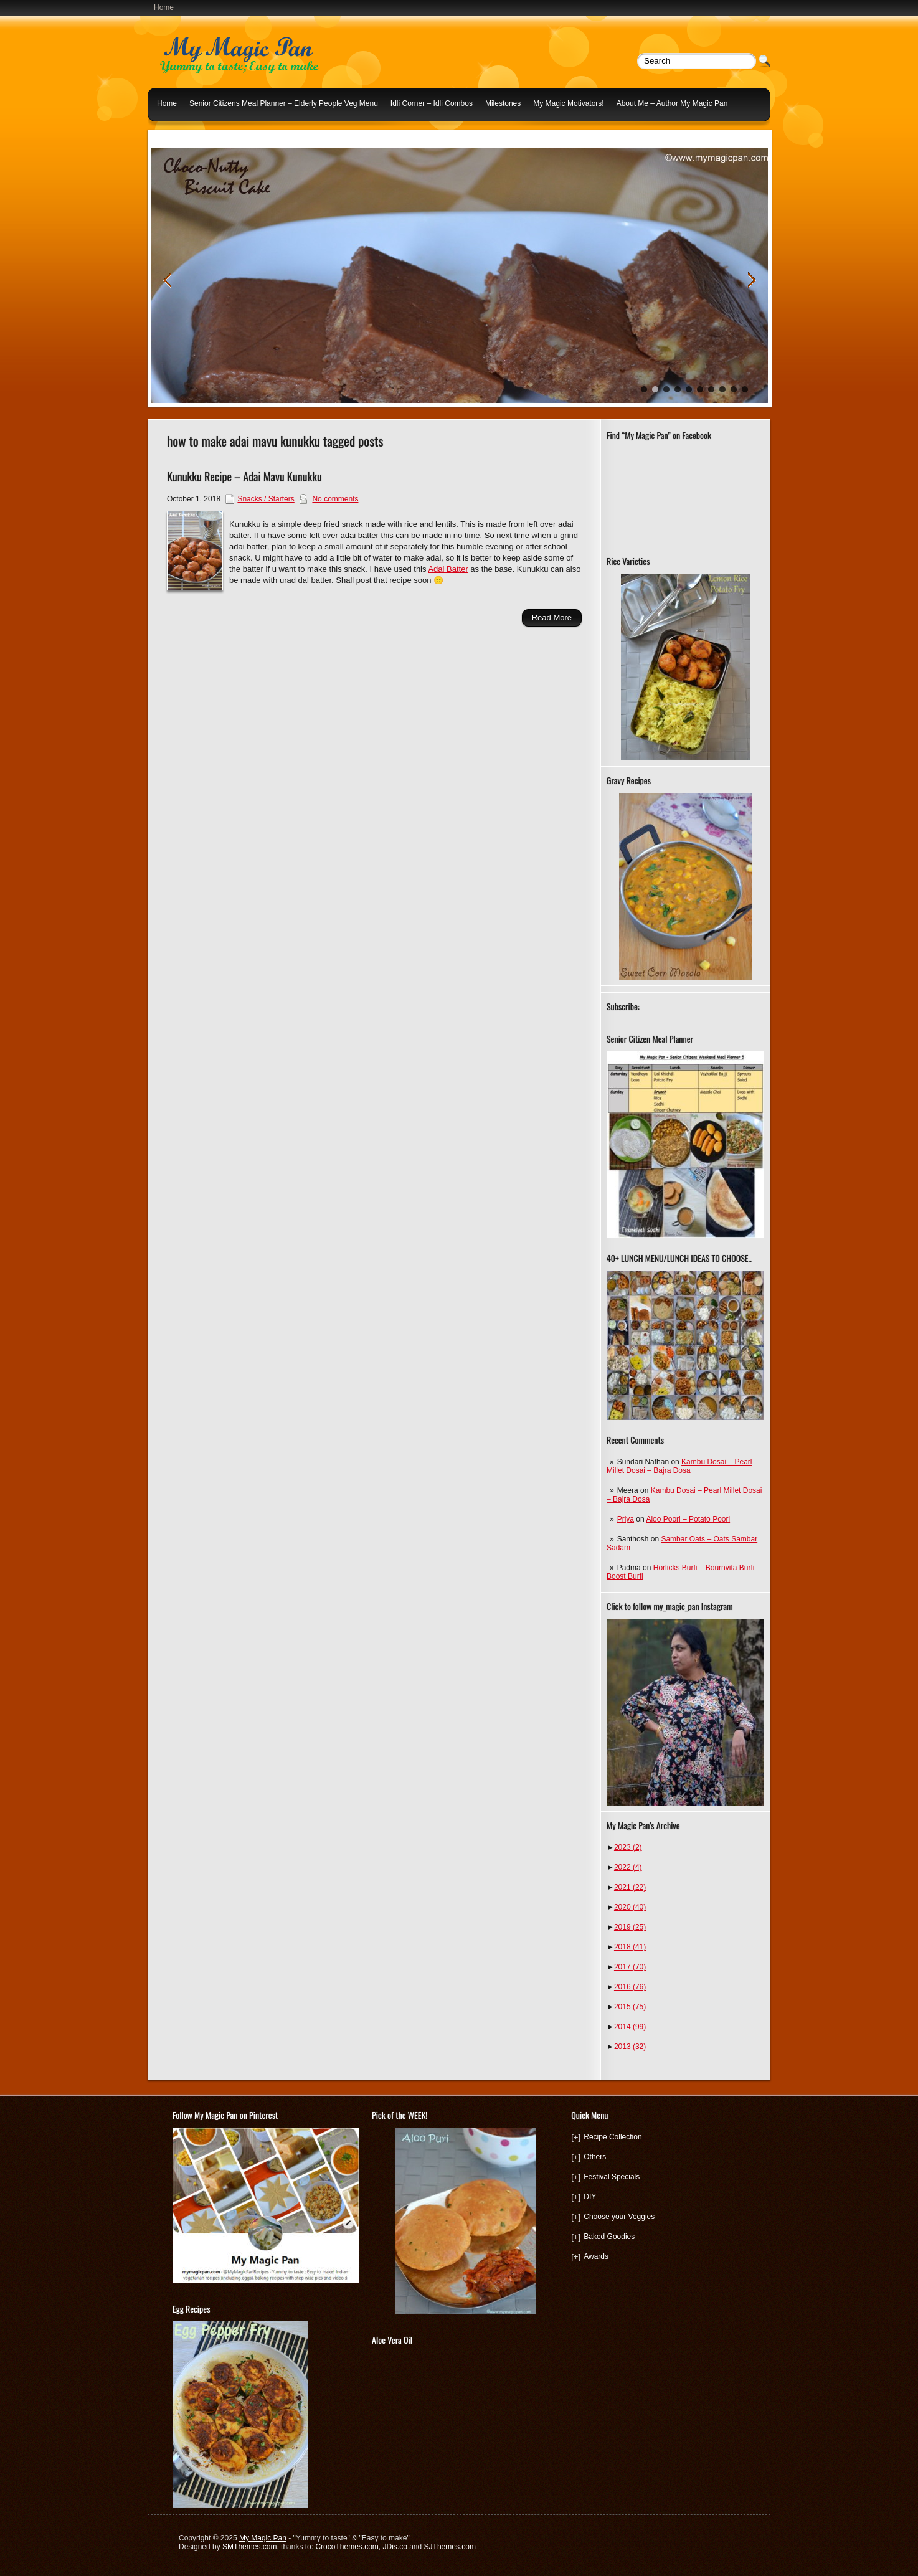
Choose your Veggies (619, 2216)
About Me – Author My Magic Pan (672, 103)
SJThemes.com (450, 2546)
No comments (335, 499)
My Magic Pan (262, 2538)
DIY (590, 2196)
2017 (630, 1967)
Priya (625, 1519)
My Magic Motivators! (568, 103)
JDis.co (395, 2546)
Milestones (503, 103)
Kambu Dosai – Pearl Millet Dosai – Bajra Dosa (679, 1466)
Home (164, 7)
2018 (630, 1947)
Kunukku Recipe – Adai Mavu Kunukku (244, 476)
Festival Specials (612, 2176)
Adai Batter (448, 569)
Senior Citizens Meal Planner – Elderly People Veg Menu (283, 103)
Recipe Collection (612, 2137)
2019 (630, 1927)
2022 (628, 1867)
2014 (630, 2026)
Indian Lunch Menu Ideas (199, 133)
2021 (630, 1887)
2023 (628, 1847)
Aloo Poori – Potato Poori (688, 1519)
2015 (630, 2006)
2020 (630, 1907)
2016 (630, 1986)
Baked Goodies (609, 2236)
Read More (552, 617)
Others (595, 2156)
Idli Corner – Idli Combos (431, 103)
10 (745, 389)
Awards (596, 2256)
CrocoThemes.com (346, 2546)
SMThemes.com (249, 2546)
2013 (630, 2046)
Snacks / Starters (265, 499)
